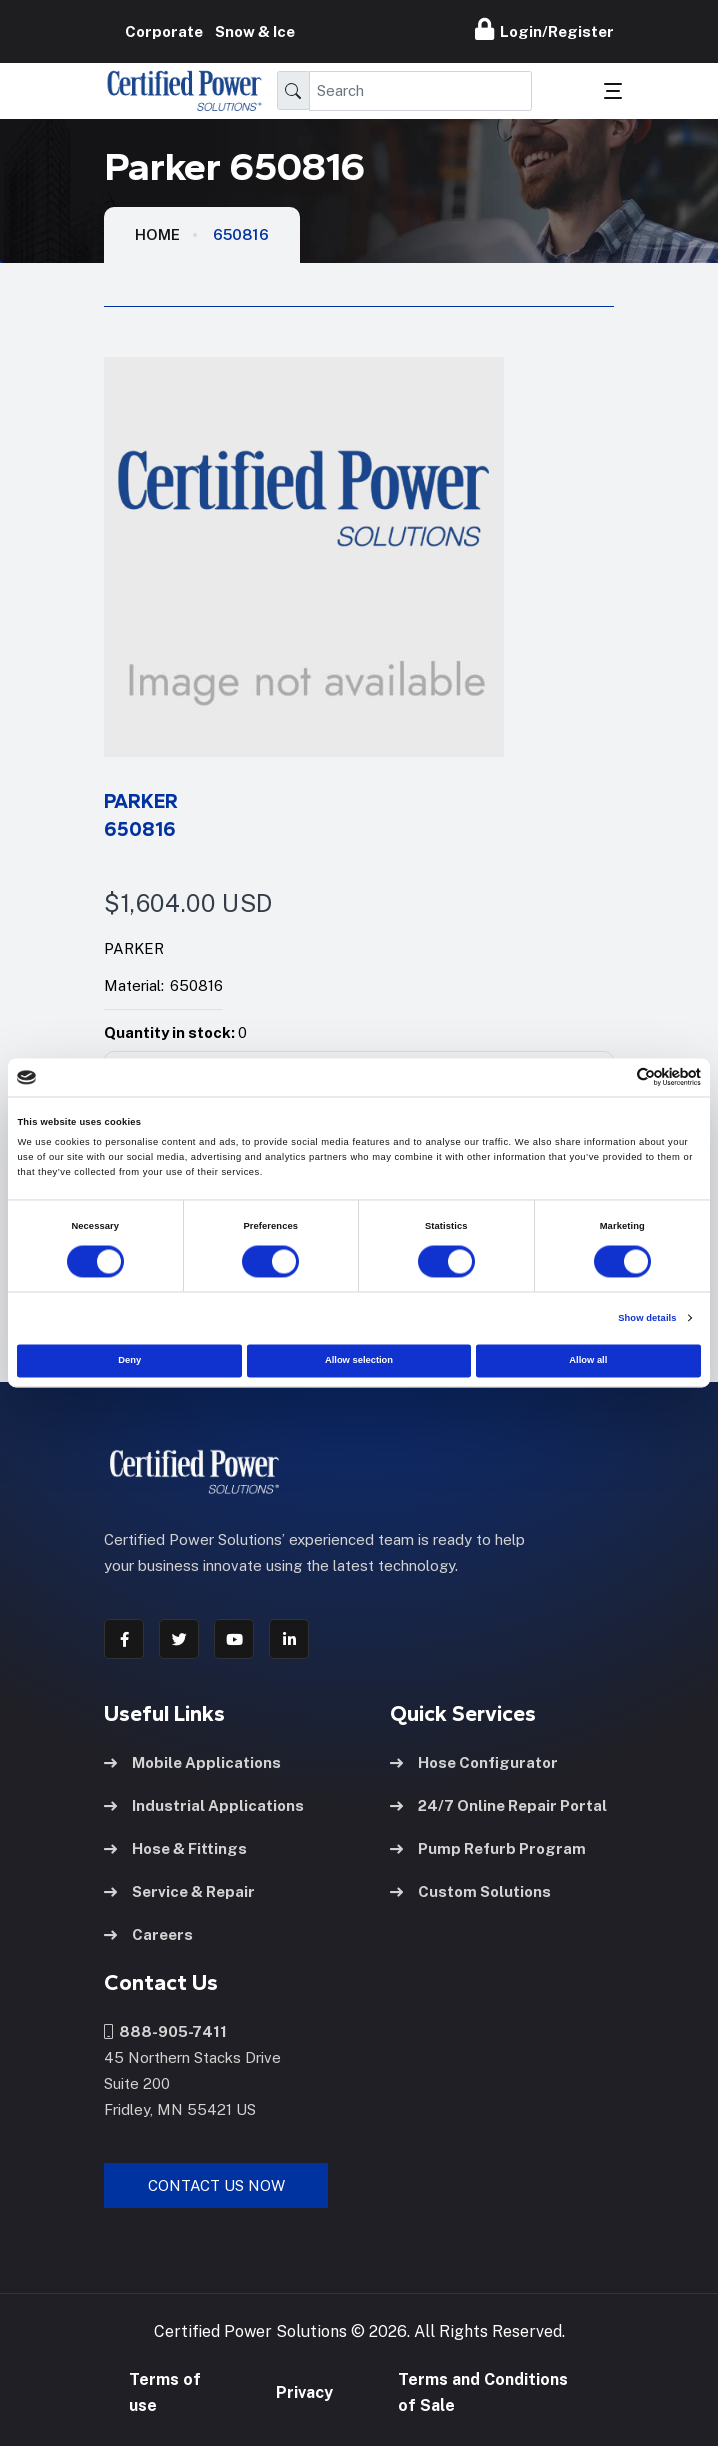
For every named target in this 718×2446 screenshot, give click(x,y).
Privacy (304, 2392)
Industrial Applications (204, 1805)
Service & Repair (179, 1891)
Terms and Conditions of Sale (483, 2392)
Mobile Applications (192, 1762)
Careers (148, 1934)
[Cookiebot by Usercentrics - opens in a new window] (613, 1077)
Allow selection (359, 1361)
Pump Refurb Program (488, 1848)
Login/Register (544, 29)
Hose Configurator (474, 1762)
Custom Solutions (470, 1891)
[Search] (420, 91)
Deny (129, 1361)
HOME (157, 234)
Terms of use (165, 2392)
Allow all (588, 1361)
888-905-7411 (165, 2031)
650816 (241, 234)
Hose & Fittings (175, 1848)
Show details (647, 1318)
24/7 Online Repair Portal (498, 1805)
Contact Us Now (216, 2185)
